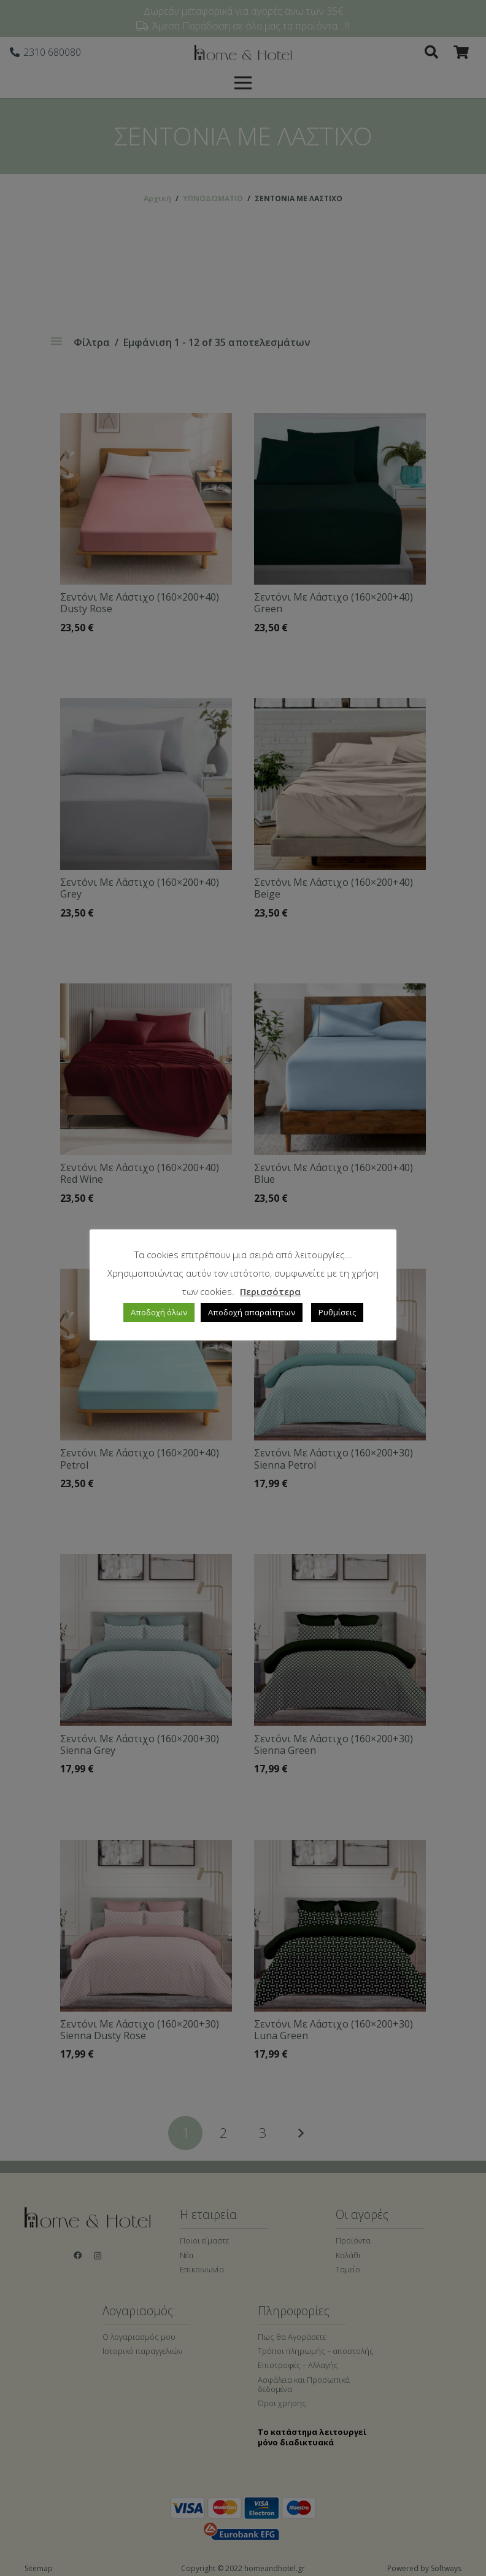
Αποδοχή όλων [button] (159, 1312)
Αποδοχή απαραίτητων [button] (251, 1312)
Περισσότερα (270, 1291)
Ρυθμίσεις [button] (337, 1312)
